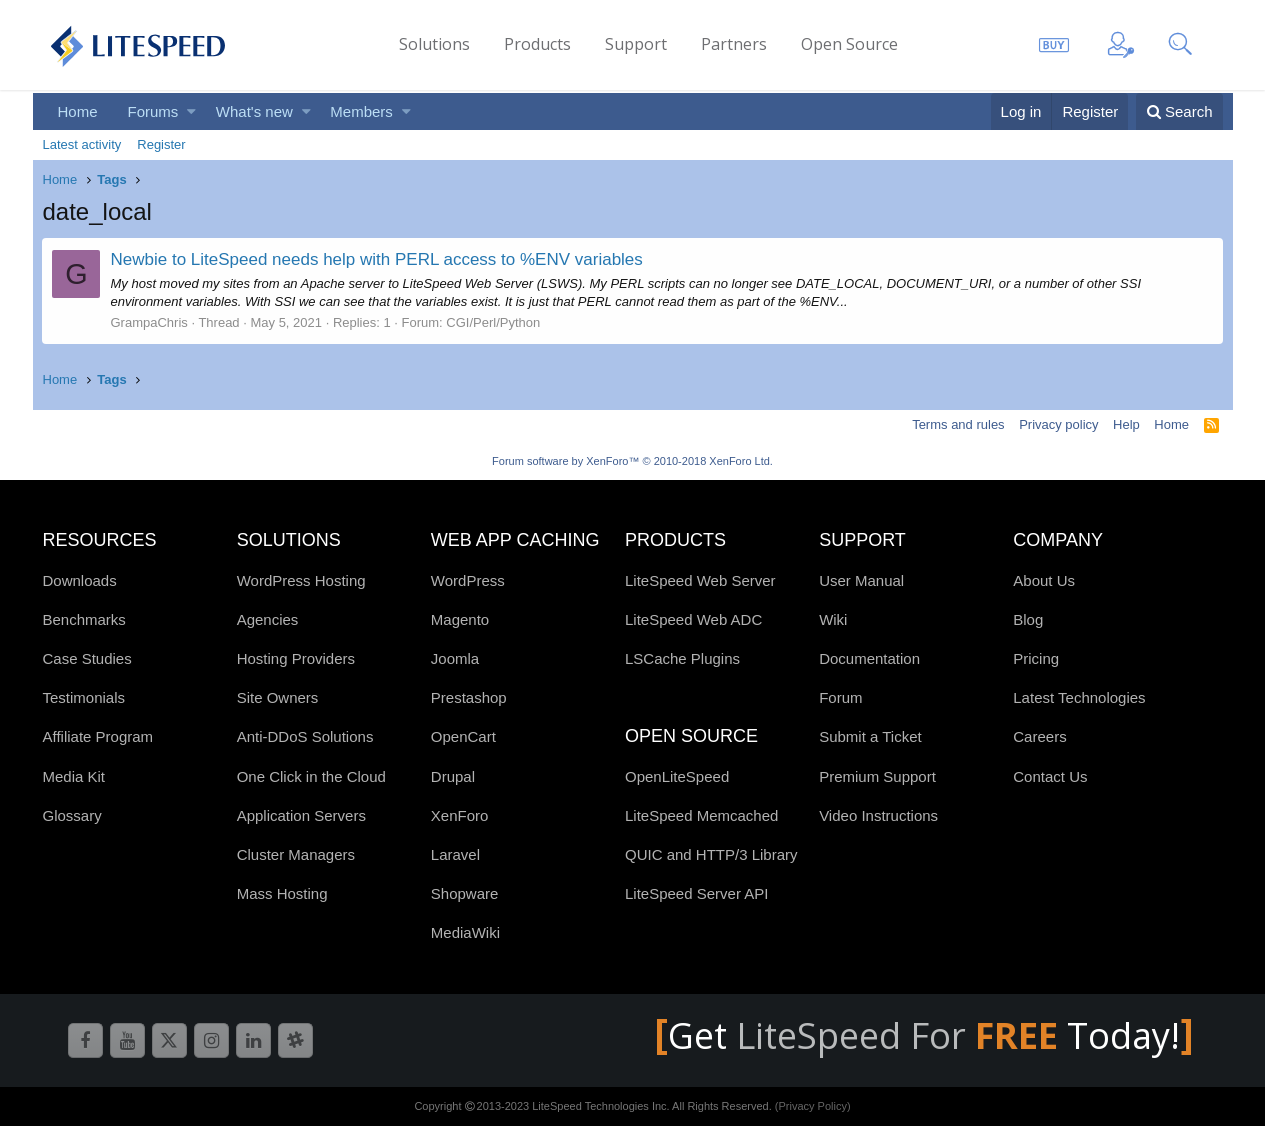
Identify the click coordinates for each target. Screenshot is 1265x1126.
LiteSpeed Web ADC (693, 619)
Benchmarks (84, 619)
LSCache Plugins (682, 658)
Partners (734, 44)
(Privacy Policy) (813, 1106)
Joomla (455, 658)
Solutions (434, 44)
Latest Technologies (1079, 697)
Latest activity (82, 144)
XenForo (460, 815)
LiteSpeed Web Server (700, 580)
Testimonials (84, 697)
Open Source (849, 44)
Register (161, 144)
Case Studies (87, 658)
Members (361, 111)
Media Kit (74, 776)
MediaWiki (465, 932)
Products (537, 44)
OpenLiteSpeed (677, 776)
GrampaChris (149, 322)
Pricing (1036, 658)
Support (636, 44)
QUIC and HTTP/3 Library (711, 854)
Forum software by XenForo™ (632, 461)
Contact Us (1050, 776)
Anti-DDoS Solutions (305, 736)
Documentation (869, 658)
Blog (1028, 619)
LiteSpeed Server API (696, 893)
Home (78, 111)
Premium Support (877, 776)
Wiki (833, 619)
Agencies (268, 619)
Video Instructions (878, 815)
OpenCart (463, 736)
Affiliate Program (98, 736)
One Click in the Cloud (311, 776)
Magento (460, 619)
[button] (191, 111)
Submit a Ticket (870, 736)
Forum (840, 697)
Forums (153, 111)
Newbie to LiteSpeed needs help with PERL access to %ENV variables (377, 259)
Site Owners (278, 697)
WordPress (468, 580)
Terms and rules (958, 424)
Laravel (455, 854)
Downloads (80, 580)
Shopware (465, 893)
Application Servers (301, 815)
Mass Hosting (282, 893)
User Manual (861, 580)
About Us (1044, 580)
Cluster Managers (296, 854)
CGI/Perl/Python (493, 322)
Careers (1039, 736)
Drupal (453, 776)
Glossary (72, 815)
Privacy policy (1058, 424)
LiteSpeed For (901, 1035)
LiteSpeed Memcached (701, 815)
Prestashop (469, 697)
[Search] (1179, 111)
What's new (254, 111)
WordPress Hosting (301, 580)
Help (1126, 424)
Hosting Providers (296, 658)
